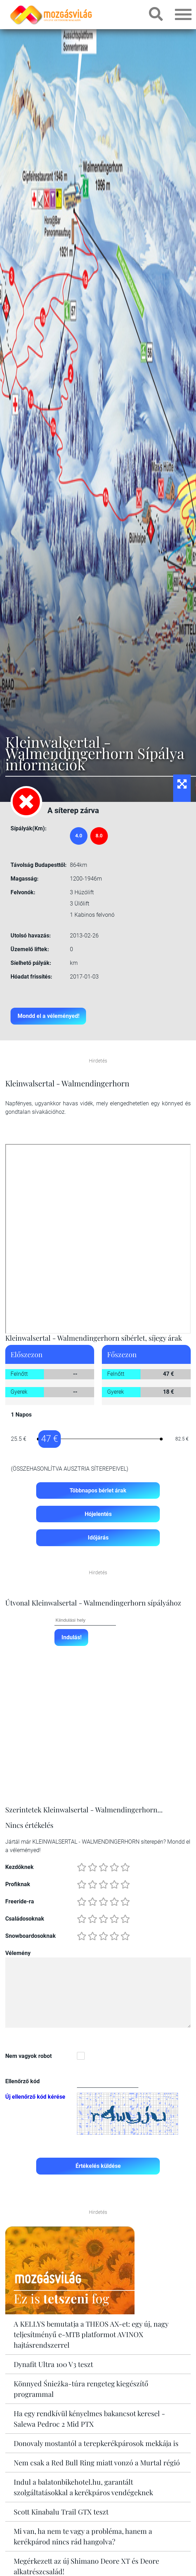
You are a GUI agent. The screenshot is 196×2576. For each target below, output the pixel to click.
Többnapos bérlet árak (98, 1490)
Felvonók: (23, 892)
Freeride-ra (19, 1902)
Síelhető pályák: (31, 963)
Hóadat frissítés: (31, 976)
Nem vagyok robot (28, 2057)
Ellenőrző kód (22, 2082)
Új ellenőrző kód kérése (35, 2097)
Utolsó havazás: (31, 935)
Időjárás (98, 1538)
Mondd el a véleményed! (48, 1016)
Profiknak (17, 1885)
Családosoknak (24, 1919)
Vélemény (18, 1954)
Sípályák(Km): (29, 828)
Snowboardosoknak (30, 1937)
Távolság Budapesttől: (39, 865)
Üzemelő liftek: (30, 949)
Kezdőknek (19, 1868)
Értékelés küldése (98, 2167)
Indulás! (71, 1638)
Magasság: (25, 878)
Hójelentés (98, 1514)
